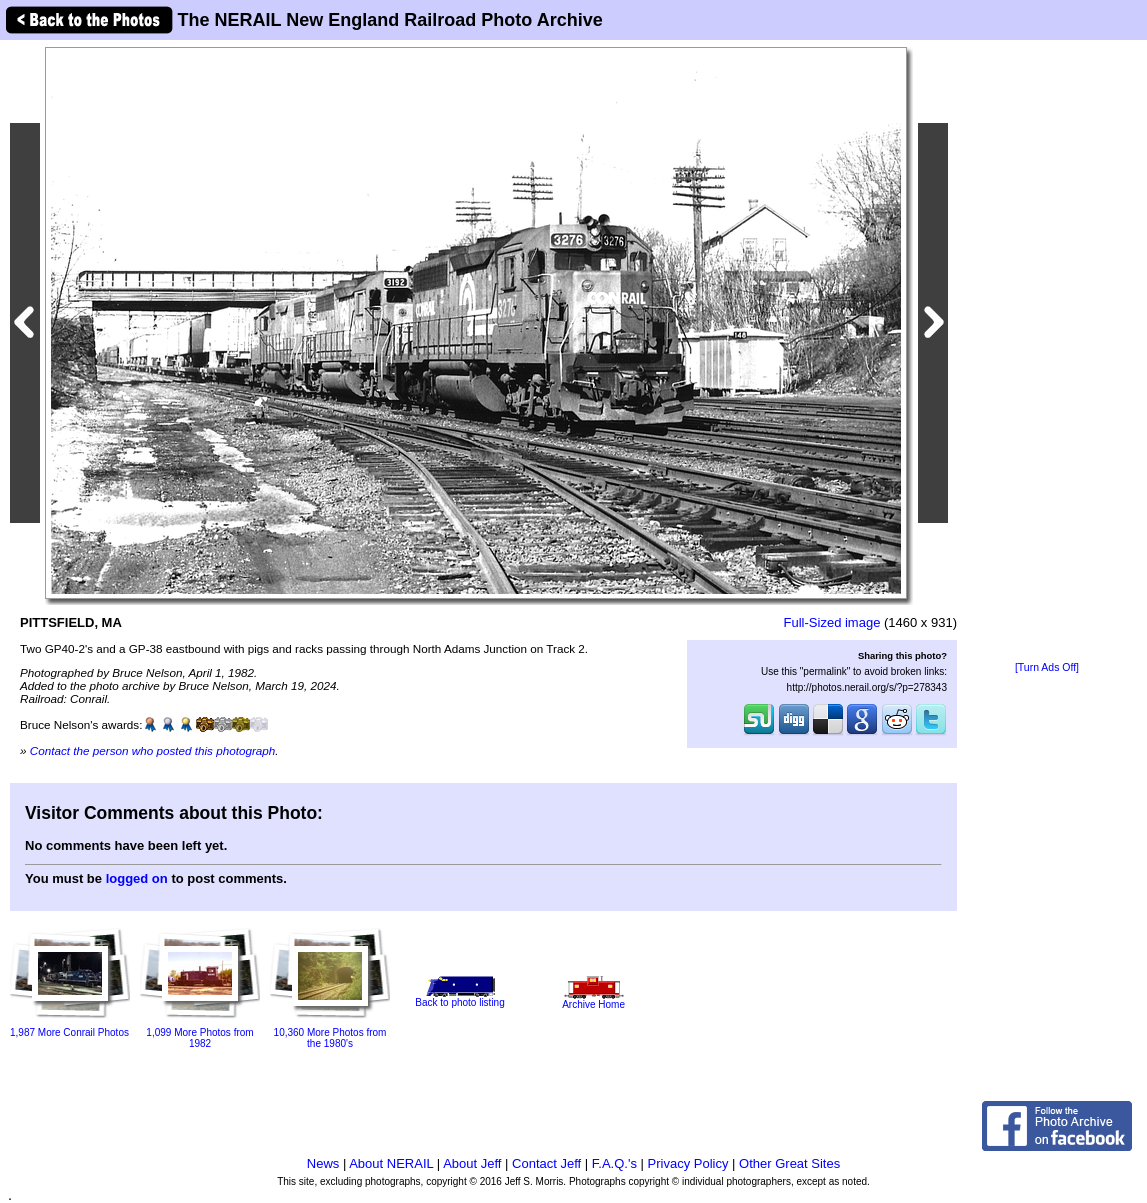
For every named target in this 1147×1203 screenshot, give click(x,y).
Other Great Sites (789, 1163)
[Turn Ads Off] (1047, 667)
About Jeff (472, 1163)
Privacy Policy (688, 1163)
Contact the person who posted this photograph (153, 750)
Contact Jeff (546, 1163)
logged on (137, 878)
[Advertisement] (1047, 352)
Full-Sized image (832, 622)
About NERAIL (391, 1163)
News (323, 1163)
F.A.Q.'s (614, 1163)
